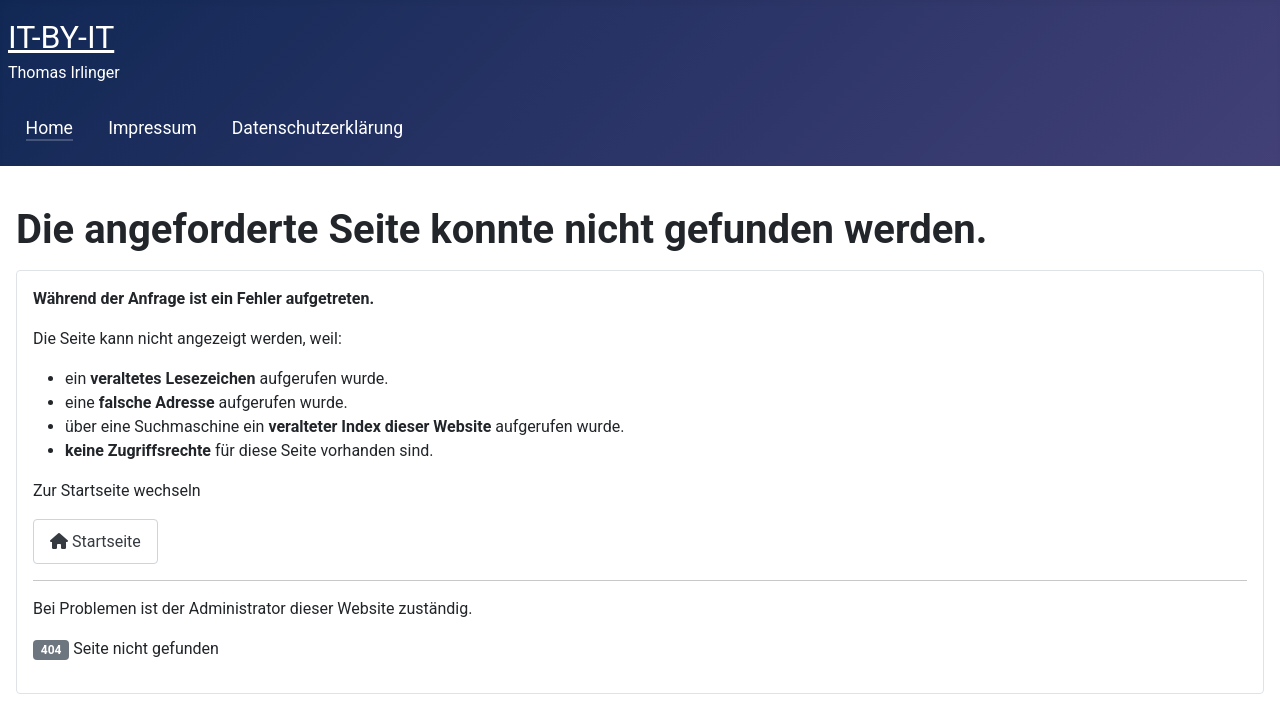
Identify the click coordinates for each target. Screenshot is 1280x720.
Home (49, 128)
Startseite (95, 541)
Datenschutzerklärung (317, 128)
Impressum (152, 128)
